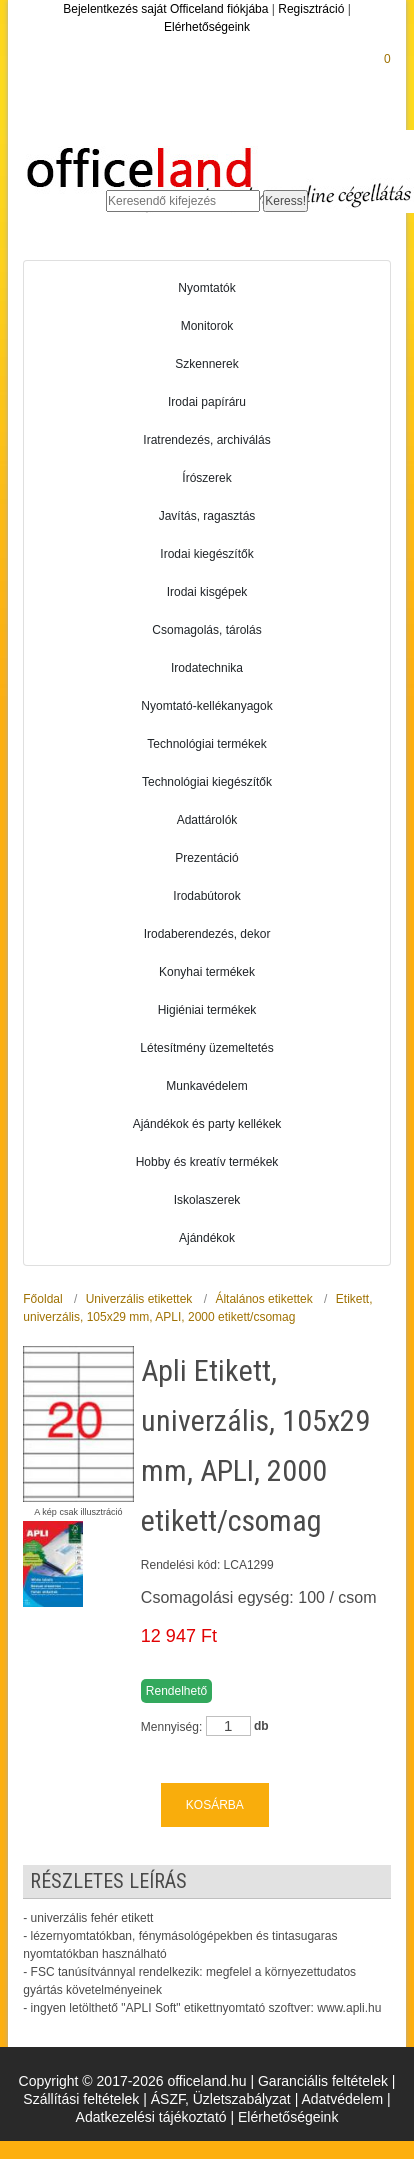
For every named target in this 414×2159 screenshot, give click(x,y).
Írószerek (206, 478)
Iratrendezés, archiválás (206, 440)
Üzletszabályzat (242, 2099)
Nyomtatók (206, 288)
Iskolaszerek (207, 1200)
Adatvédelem (342, 2099)
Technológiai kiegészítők (207, 782)
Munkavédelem (206, 1086)
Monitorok (207, 326)
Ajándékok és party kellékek (207, 1124)
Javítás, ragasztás (207, 516)
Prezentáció (206, 858)
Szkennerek (206, 364)
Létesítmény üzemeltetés (206, 1048)
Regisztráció (311, 9)
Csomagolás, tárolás (206, 630)
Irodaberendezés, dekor (207, 934)
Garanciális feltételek (323, 2081)
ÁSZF (168, 2099)
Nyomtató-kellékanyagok (206, 706)
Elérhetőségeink (207, 27)
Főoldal (42, 1299)
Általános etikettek (263, 1299)
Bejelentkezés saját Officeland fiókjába (165, 9)
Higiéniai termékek (207, 1010)
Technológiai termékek (206, 744)
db (261, 1726)
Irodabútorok (206, 896)
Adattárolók (207, 820)
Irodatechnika (207, 668)
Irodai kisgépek (207, 592)
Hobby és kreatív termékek (207, 1162)
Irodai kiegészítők (206, 554)
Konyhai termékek (207, 972)
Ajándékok (207, 1238)
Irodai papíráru (207, 402)
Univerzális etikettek (139, 1299)
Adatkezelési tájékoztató (151, 2117)
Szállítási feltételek (81, 2099)
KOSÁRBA (215, 1805)
